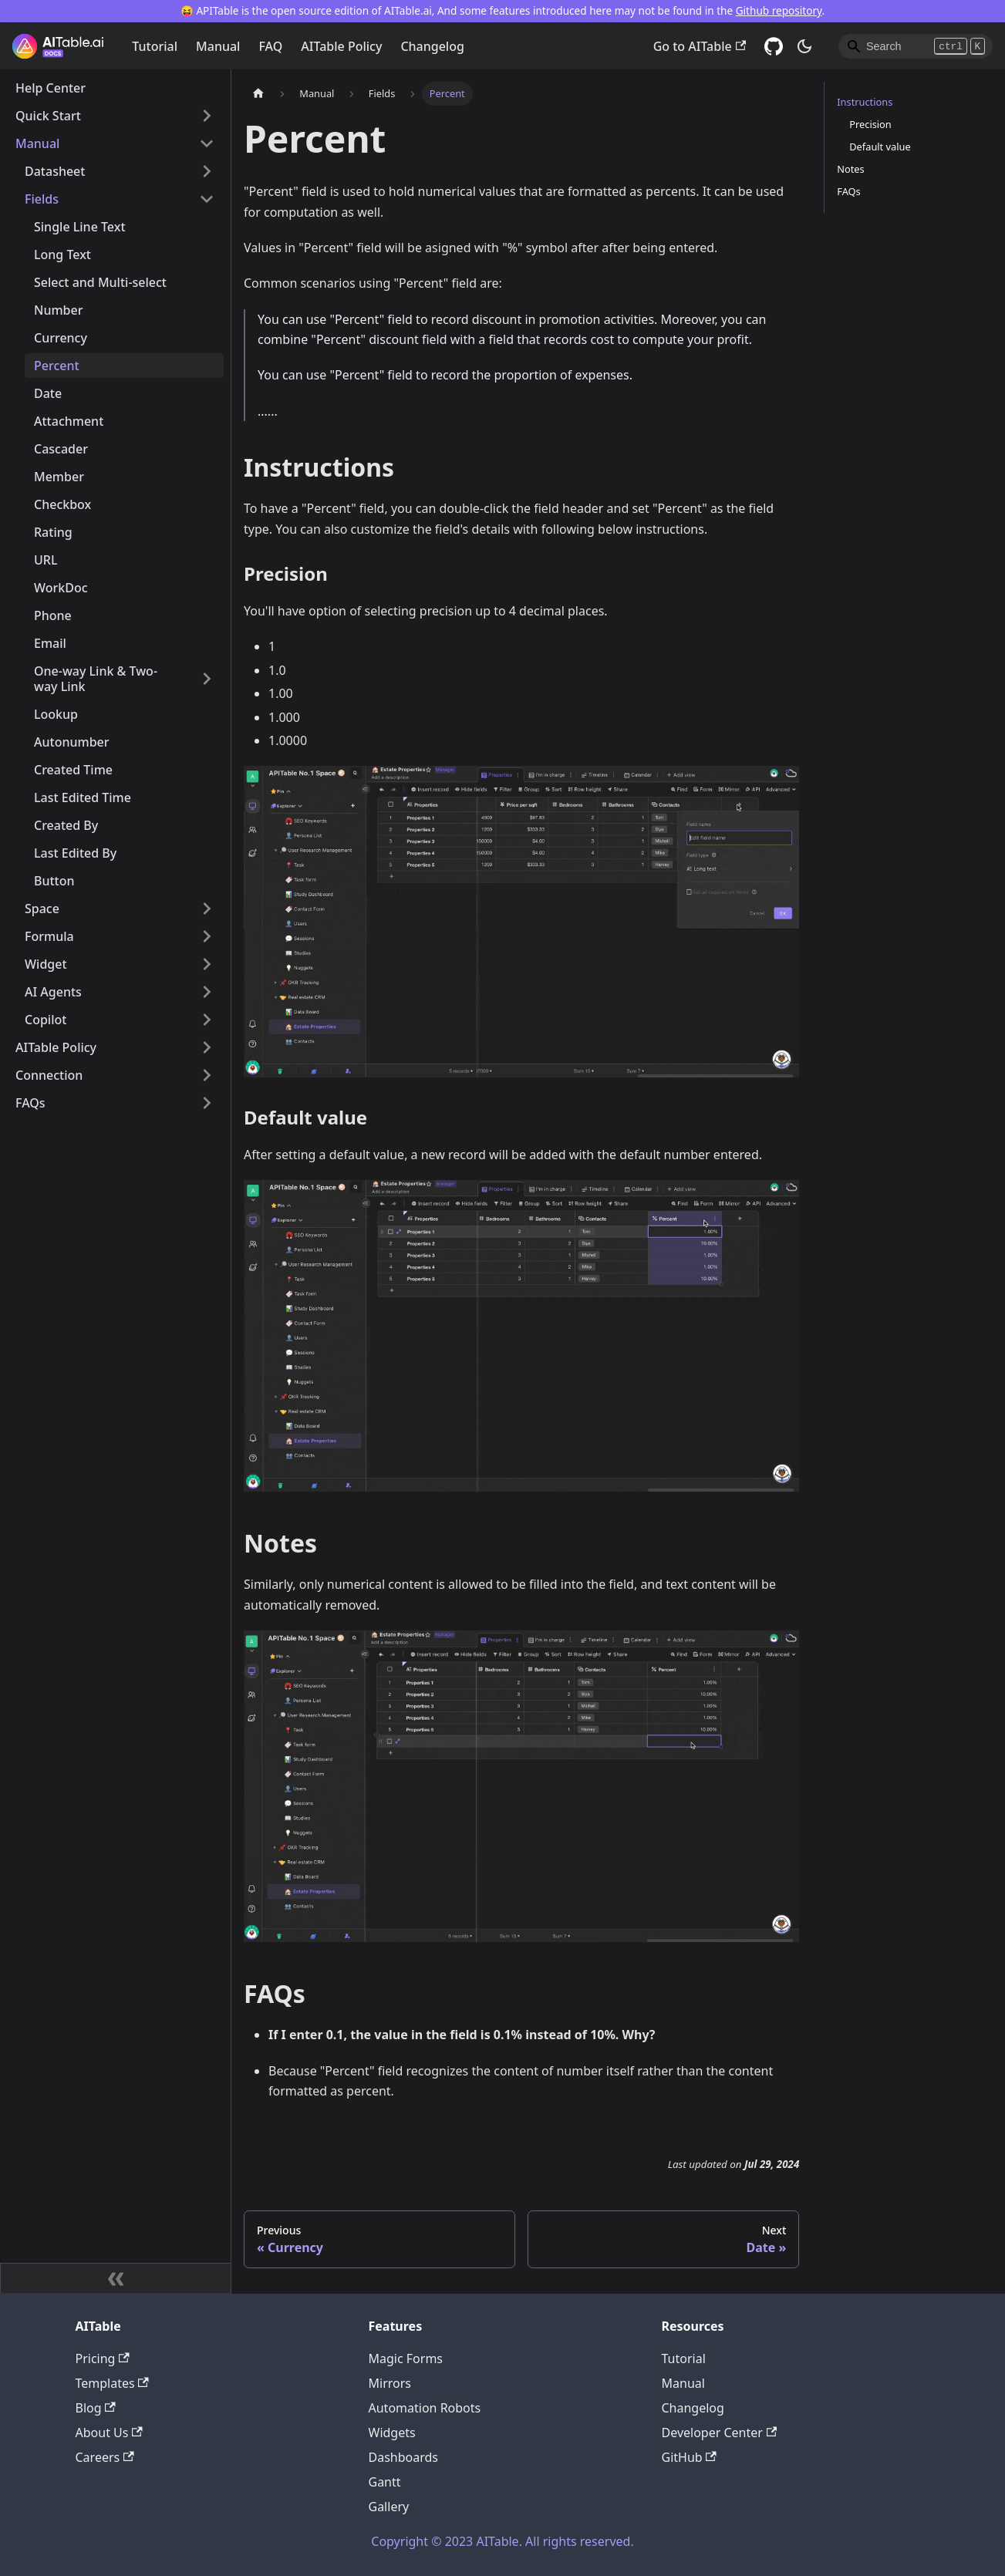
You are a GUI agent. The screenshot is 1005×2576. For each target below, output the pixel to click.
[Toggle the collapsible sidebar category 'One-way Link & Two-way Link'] (207, 679)
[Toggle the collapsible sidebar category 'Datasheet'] (207, 171)
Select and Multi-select (100, 282)
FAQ (270, 46)
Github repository (779, 10)
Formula (49, 936)
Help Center (50, 87)
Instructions (864, 102)
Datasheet (55, 171)
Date (48, 393)
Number (58, 310)
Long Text (62, 254)
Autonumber (72, 741)
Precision (870, 124)
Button (54, 880)
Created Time (73, 769)
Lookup (56, 714)
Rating (53, 532)
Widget (46, 964)
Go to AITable (699, 46)
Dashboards (404, 2457)
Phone (53, 615)
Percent (56, 365)
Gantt (385, 2481)
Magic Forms (406, 2358)
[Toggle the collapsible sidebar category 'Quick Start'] (207, 115)
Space (42, 908)
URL (45, 559)
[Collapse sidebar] (115, 2278)
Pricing (103, 2358)
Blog (96, 2407)
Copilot (45, 1019)
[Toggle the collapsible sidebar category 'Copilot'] (207, 1019)
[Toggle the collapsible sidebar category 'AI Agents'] (207, 991)
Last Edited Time (82, 797)
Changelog (432, 46)
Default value (879, 146)
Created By (66, 825)
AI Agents (53, 991)
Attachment (68, 421)
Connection (49, 1075)
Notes (850, 169)
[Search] (915, 46)
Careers (105, 2457)
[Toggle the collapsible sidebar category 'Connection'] (207, 1075)
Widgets (392, 2432)
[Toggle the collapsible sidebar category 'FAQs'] (207, 1103)
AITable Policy (341, 46)
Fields (42, 199)
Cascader (61, 448)
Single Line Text (80, 226)
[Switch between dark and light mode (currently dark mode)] (804, 46)
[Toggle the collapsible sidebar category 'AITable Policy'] (207, 1047)
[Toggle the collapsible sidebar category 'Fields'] (207, 199)
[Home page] (258, 94)
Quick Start (48, 115)
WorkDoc (61, 587)
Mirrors (390, 2383)
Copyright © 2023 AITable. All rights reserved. (502, 2541)
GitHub (689, 2457)
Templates (112, 2383)
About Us (109, 2432)
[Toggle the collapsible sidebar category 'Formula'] (207, 936)
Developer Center (719, 2432)
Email (50, 643)
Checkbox (62, 504)
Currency (60, 337)
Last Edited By (75, 853)
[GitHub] (773, 46)
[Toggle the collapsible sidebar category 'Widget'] (207, 964)
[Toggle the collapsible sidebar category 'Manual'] (207, 143)
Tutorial (154, 46)
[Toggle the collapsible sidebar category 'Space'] (207, 908)
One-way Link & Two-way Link (95, 679)
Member (59, 476)
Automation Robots (425, 2407)
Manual (218, 46)
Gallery (389, 2506)
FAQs (30, 1102)
